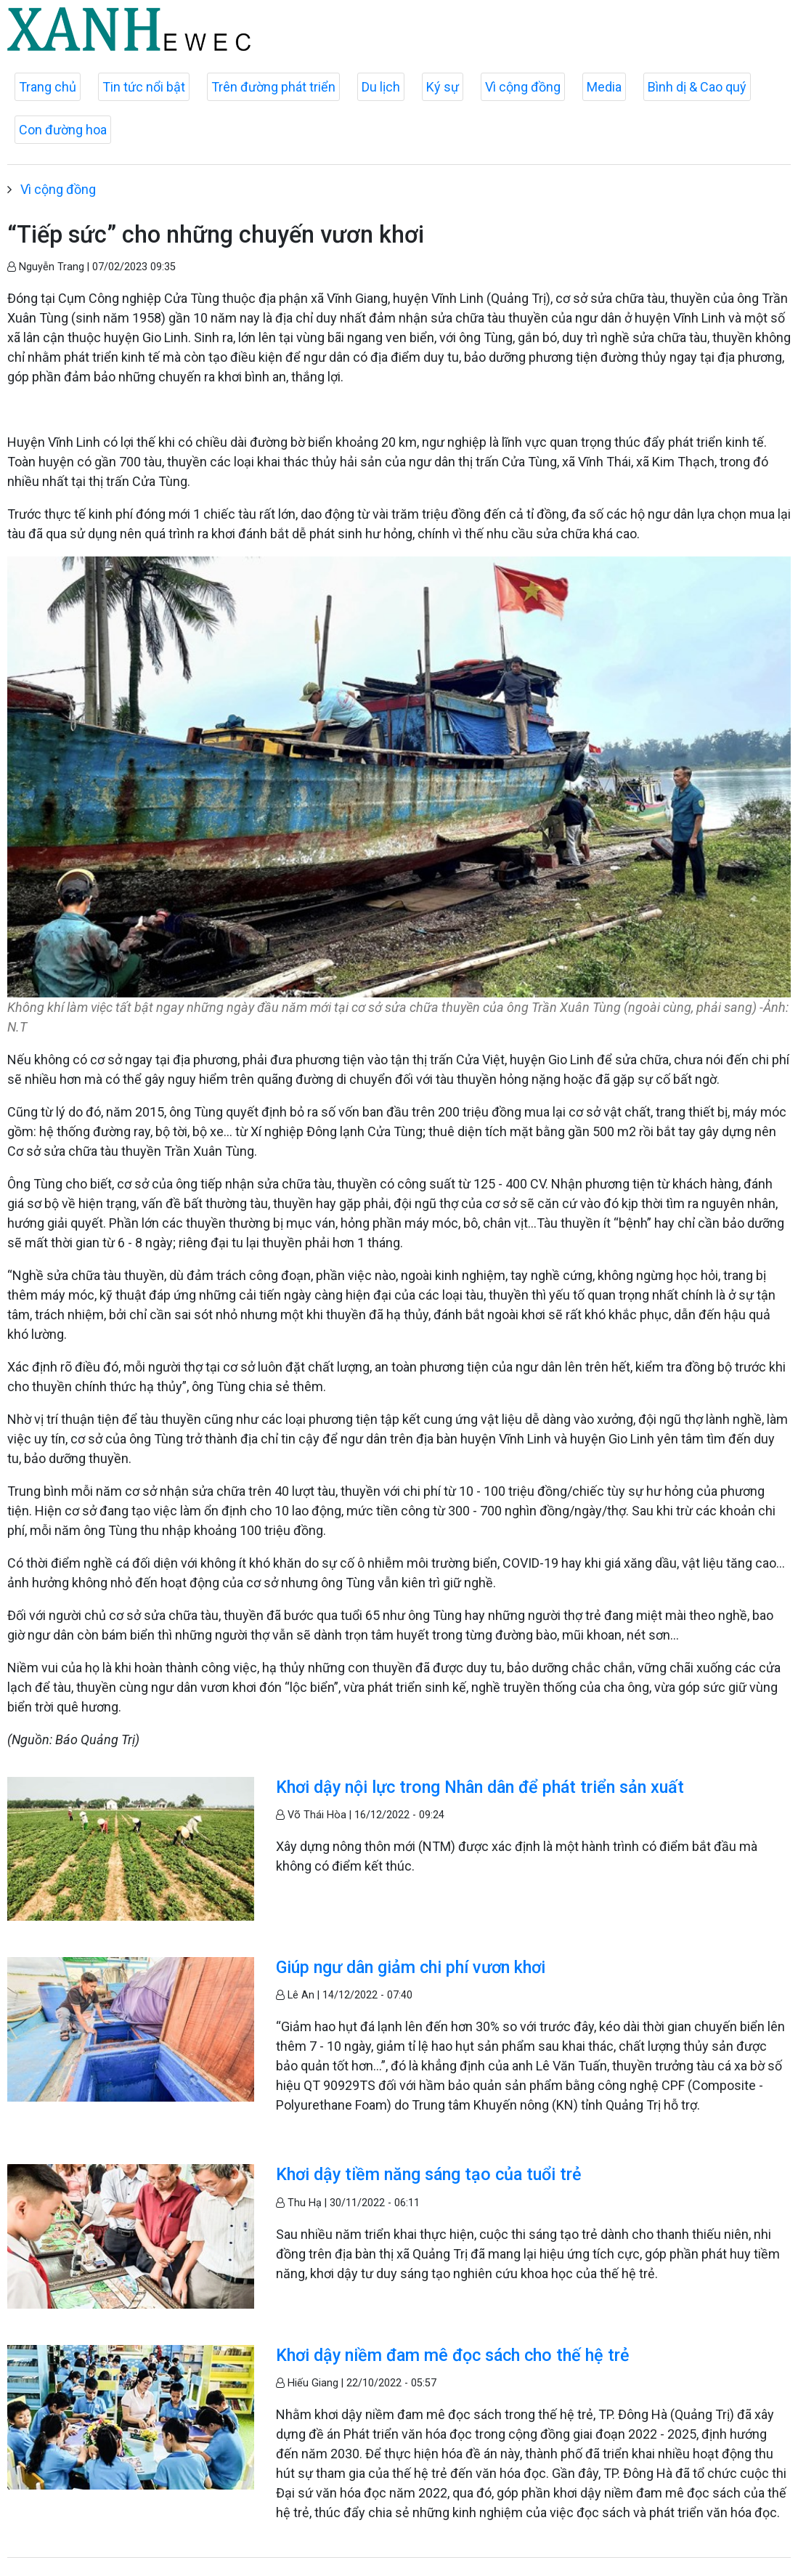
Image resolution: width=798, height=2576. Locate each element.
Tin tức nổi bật (143, 86)
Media (604, 86)
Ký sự (442, 86)
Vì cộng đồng (523, 86)
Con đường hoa (63, 129)
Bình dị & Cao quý (697, 86)
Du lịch (381, 86)
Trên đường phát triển (273, 86)
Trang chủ (47, 86)
